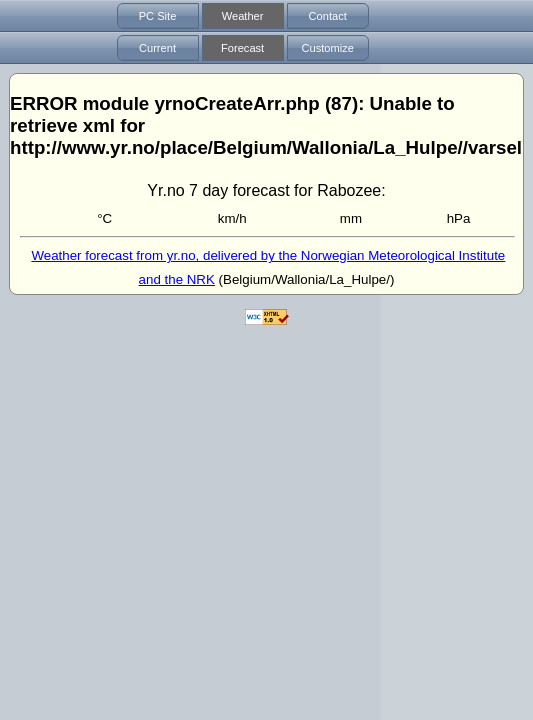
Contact (328, 16)
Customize (327, 48)
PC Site (158, 16)
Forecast (242, 48)
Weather (243, 16)
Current (157, 48)
